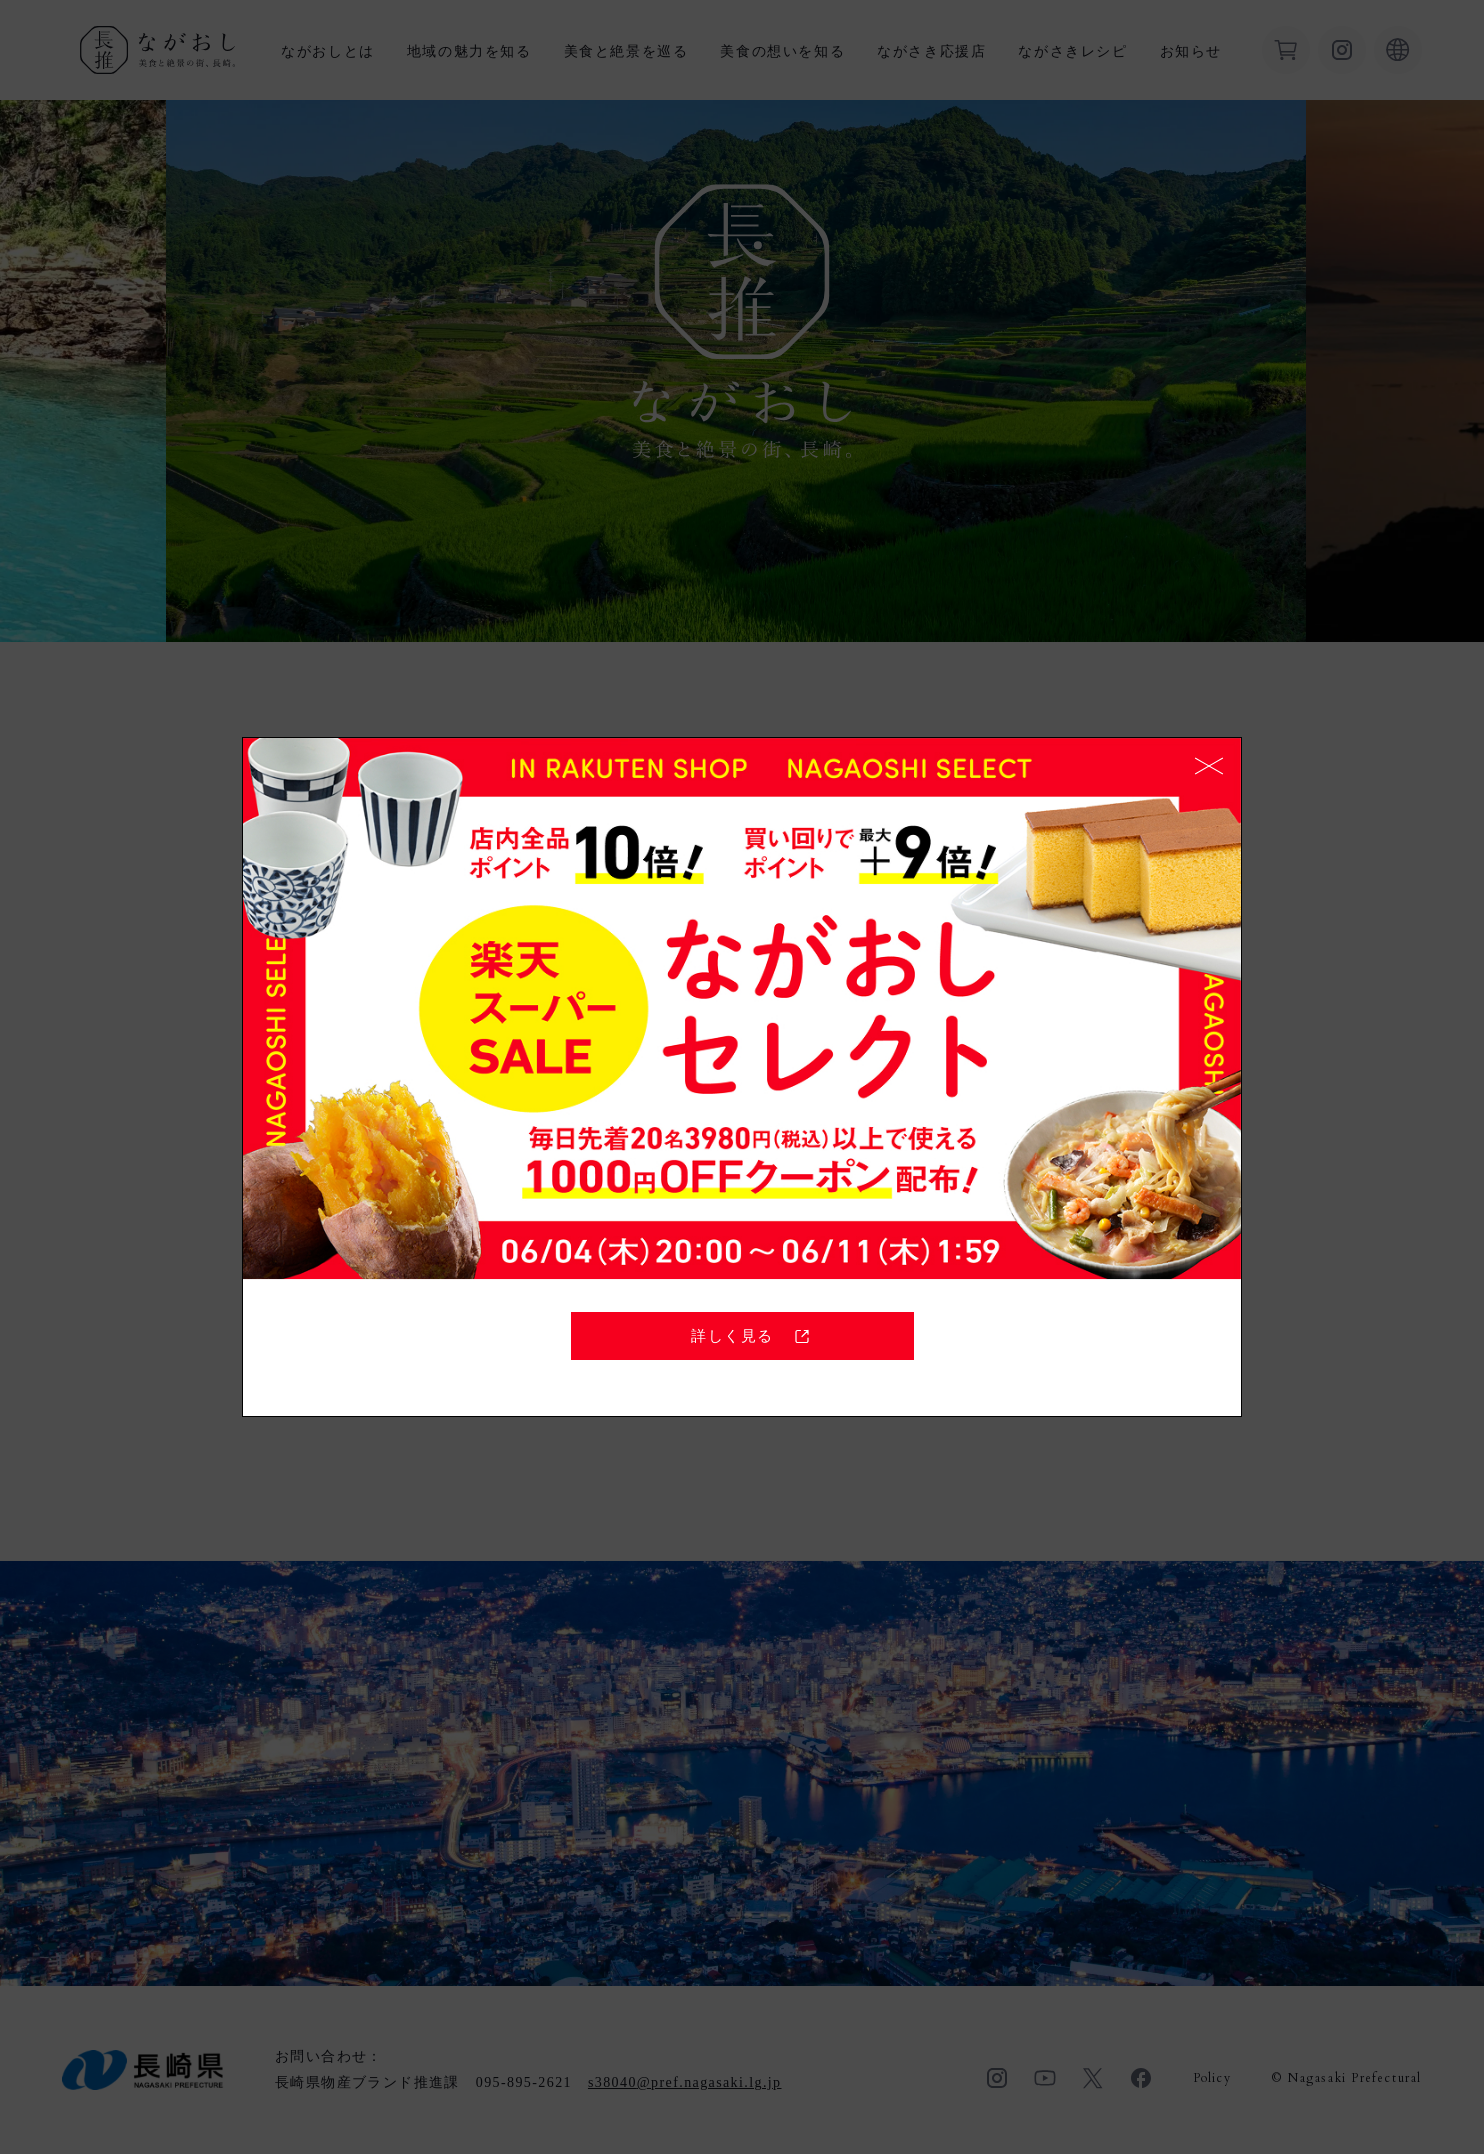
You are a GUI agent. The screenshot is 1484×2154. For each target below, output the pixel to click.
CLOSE (1209, 766)
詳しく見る (752, 1336)
